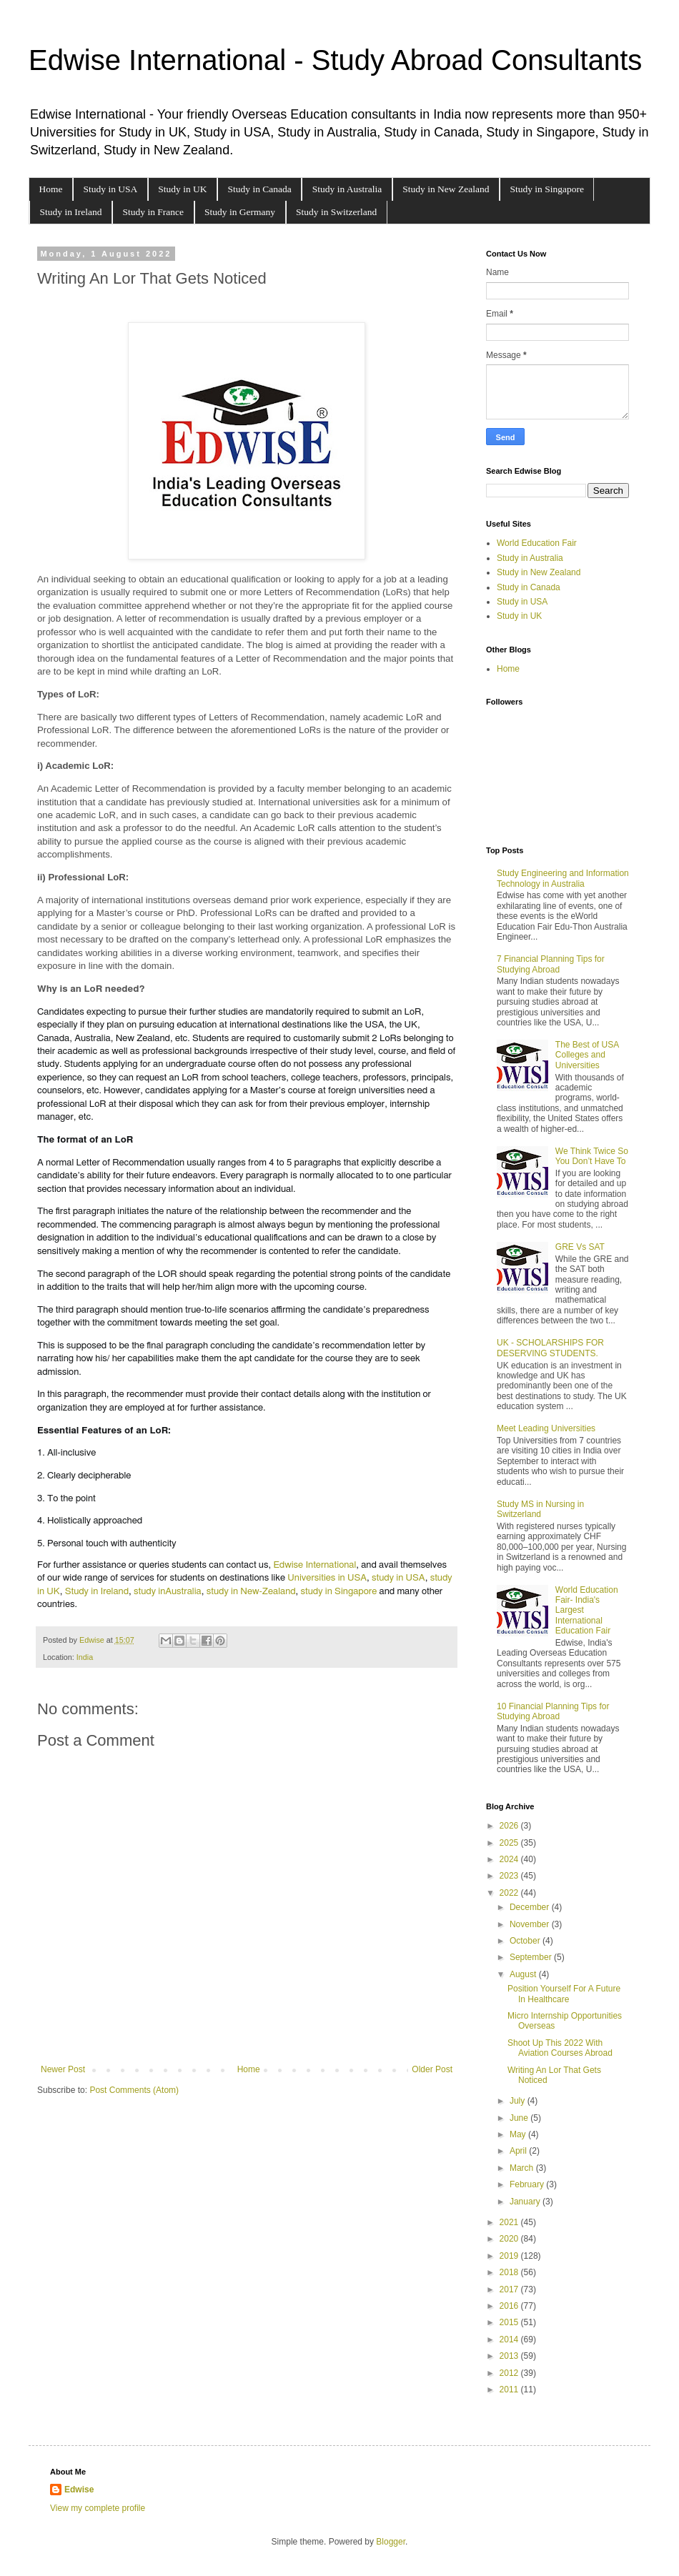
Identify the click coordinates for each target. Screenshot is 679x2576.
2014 (510, 2339)
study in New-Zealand (251, 1591)
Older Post (432, 2069)
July (518, 2101)
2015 (510, 2322)
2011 (510, 2389)
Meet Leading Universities (546, 1428)
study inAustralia (168, 1591)
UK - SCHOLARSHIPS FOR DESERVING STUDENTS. (550, 1348)
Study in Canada (260, 189)
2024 (510, 1859)
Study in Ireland (71, 212)
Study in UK (182, 189)
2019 (510, 2256)
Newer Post (63, 2069)
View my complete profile (97, 2508)
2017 (510, 2289)
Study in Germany (239, 212)
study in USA (398, 1578)
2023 (510, 1876)
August (524, 1974)
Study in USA (111, 189)
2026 (510, 1826)
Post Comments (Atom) (134, 2090)
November (531, 1924)
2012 (510, 2373)
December (531, 1907)
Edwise (79, 2490)
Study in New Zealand (445, 189)
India (84, 1657)
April (519, 2151)
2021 (510, 2222)
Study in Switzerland (336, 212)
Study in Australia (347, 189)
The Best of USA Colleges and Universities (587, 1055)
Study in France (153, 212)
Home (51, 189)
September (532, 1957)
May (519, 2134)
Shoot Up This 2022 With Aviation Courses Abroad (560, 2048)
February (528, 2184)
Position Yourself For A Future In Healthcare (563, 1994)
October (526, 1941)
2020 (510, 2239)
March (523, 2168)
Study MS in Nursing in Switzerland (540, 1509)
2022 (510, 1893)
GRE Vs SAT (580, 1247)
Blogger (390, 2542)
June (520, 2118)
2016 (510, 2306)
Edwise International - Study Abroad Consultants (335, 60)
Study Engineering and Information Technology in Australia (563, 878)
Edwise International (314, 1565)
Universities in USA (327, 1578)
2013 (510, 2356)
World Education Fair (537, 543)
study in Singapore (339, 1591)
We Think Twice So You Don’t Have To (591, 1156)
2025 (510, 1843)
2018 (510, 2272)
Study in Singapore (547, 189)
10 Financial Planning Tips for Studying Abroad (553, 1711)
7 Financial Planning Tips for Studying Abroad (551, 964)
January (526, 2202)
